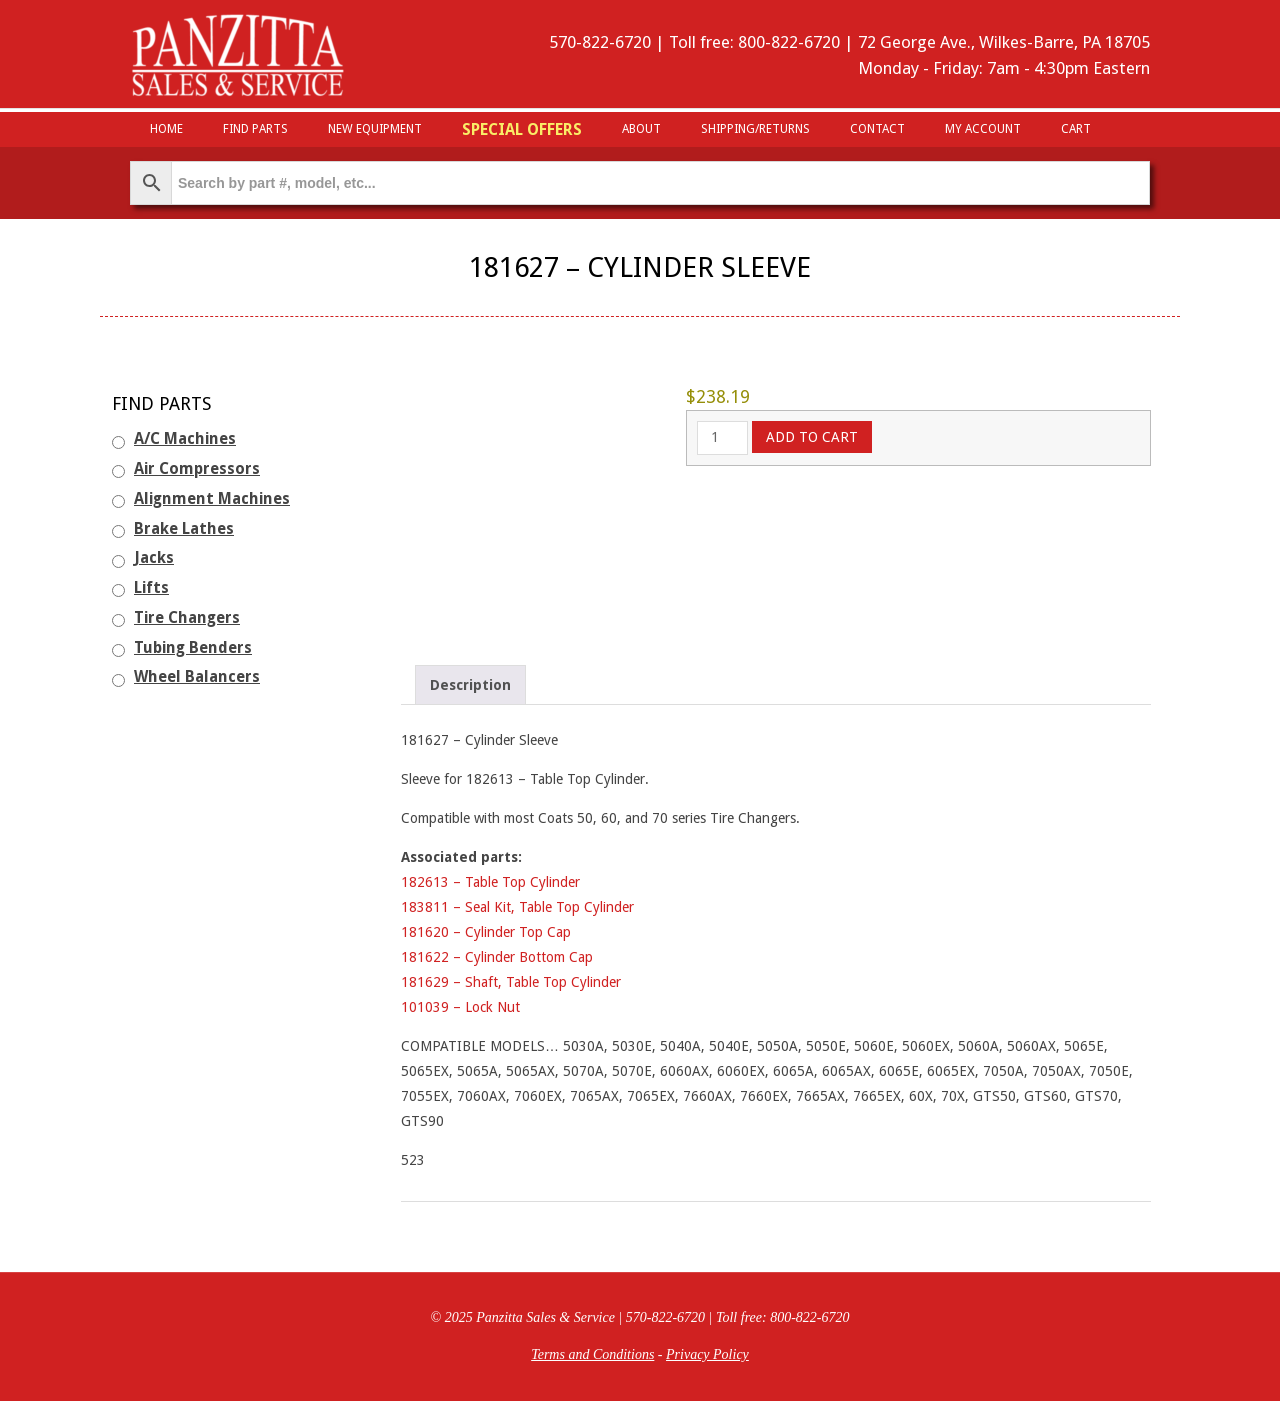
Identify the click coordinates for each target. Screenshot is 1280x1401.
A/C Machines (185, 439)
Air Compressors (197, 469)
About (641, 129)
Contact (877, 129)
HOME (166, 129)
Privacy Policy (707, 1354)
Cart (1076, 129)
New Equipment (375, 129)
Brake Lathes (184, 529)
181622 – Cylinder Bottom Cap (497, 957)
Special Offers (522, 129)
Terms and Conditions (592, 1354)
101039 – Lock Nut (460, 1007)
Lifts (151, 588)
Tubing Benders (193, 648)
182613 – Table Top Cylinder (490, 882)
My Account (983, 129)
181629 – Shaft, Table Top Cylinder (511, 982)
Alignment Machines (212, 499)
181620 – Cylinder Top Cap (486, 932)
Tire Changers (187, 618)
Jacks (154, 558)
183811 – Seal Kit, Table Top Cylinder (517, 907)
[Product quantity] (722, 438)
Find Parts (255, 129)
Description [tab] (470, 685)
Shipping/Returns (755, 129)
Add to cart (812, 437)
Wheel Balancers (197, 677)
